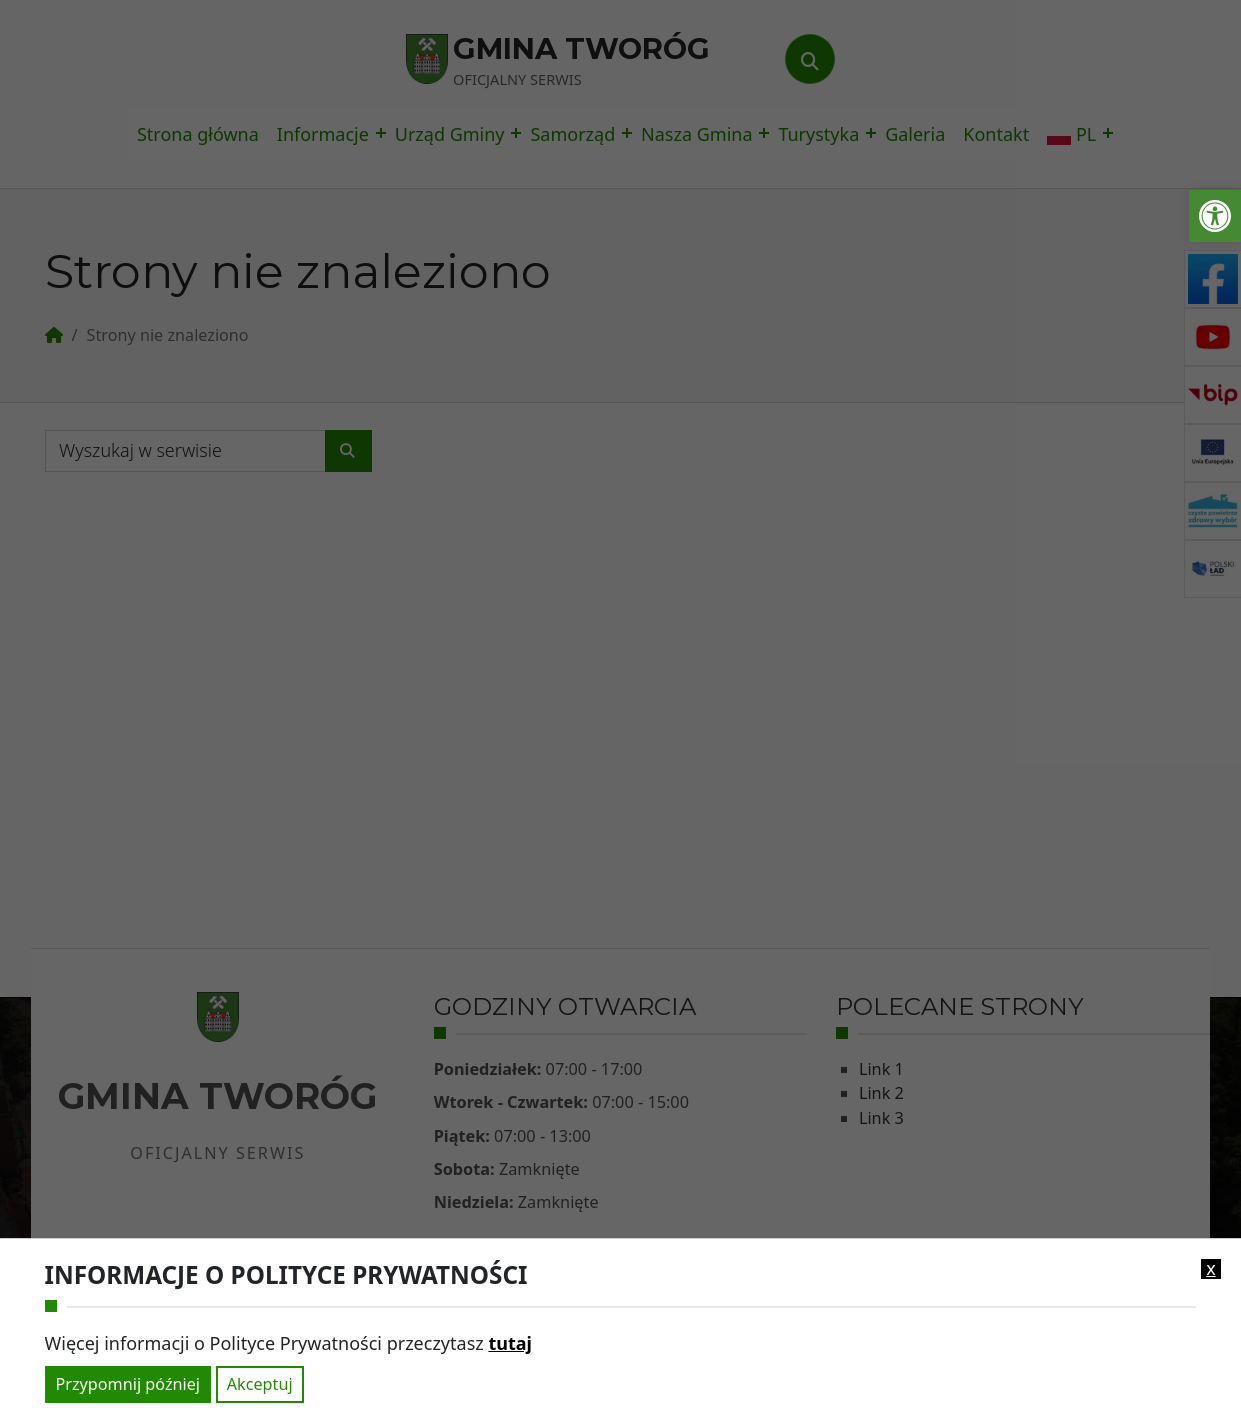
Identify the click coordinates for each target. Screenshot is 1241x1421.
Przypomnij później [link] (128, 1384)
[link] (1215, 216)
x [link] (1211, 1269)
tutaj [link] (509, 1343)
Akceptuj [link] (260, 1384)
